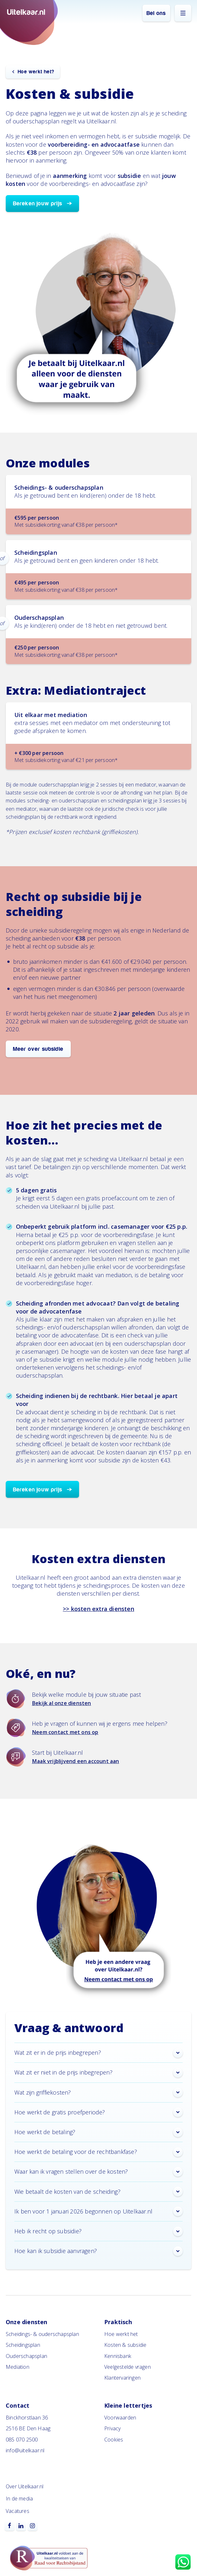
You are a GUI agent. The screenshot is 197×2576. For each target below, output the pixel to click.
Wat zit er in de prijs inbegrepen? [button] (98, 2053)
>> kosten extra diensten (98, 1609)
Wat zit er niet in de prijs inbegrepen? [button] (98, 2072)
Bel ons (156, 13)
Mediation (17, 2366)
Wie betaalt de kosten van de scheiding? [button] (98, 2191)
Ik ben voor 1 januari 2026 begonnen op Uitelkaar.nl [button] (98, 2211)
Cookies (113, 2439)
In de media (19, 2498)
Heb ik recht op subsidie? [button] (98, 2231)
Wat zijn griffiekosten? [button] (98, 2092)
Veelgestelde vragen (127, 2366)
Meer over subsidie (38, 1049)
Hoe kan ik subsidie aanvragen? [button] (98, 2251)
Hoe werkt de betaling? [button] (98, 2132)
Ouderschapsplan (26, 2356)
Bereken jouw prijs (37, 204)
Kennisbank (117, 2356)
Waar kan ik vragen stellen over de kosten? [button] (98, 2172)
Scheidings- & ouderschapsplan (42, 2334)
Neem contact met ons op (65, 1732)
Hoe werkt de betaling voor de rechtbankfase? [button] (98, 2152)
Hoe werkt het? (36, 72)
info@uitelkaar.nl (25, 2450)
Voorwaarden (120, 2417)
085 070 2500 (22, 2439)
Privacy (112, 2428)
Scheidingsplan (23, 2344)
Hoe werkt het (121, 2334)
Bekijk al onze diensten (61, 1703)
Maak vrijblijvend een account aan (75, 1761)
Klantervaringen (122, 2377)
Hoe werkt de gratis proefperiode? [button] (98, 2112)
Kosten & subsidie (125, 2344)
